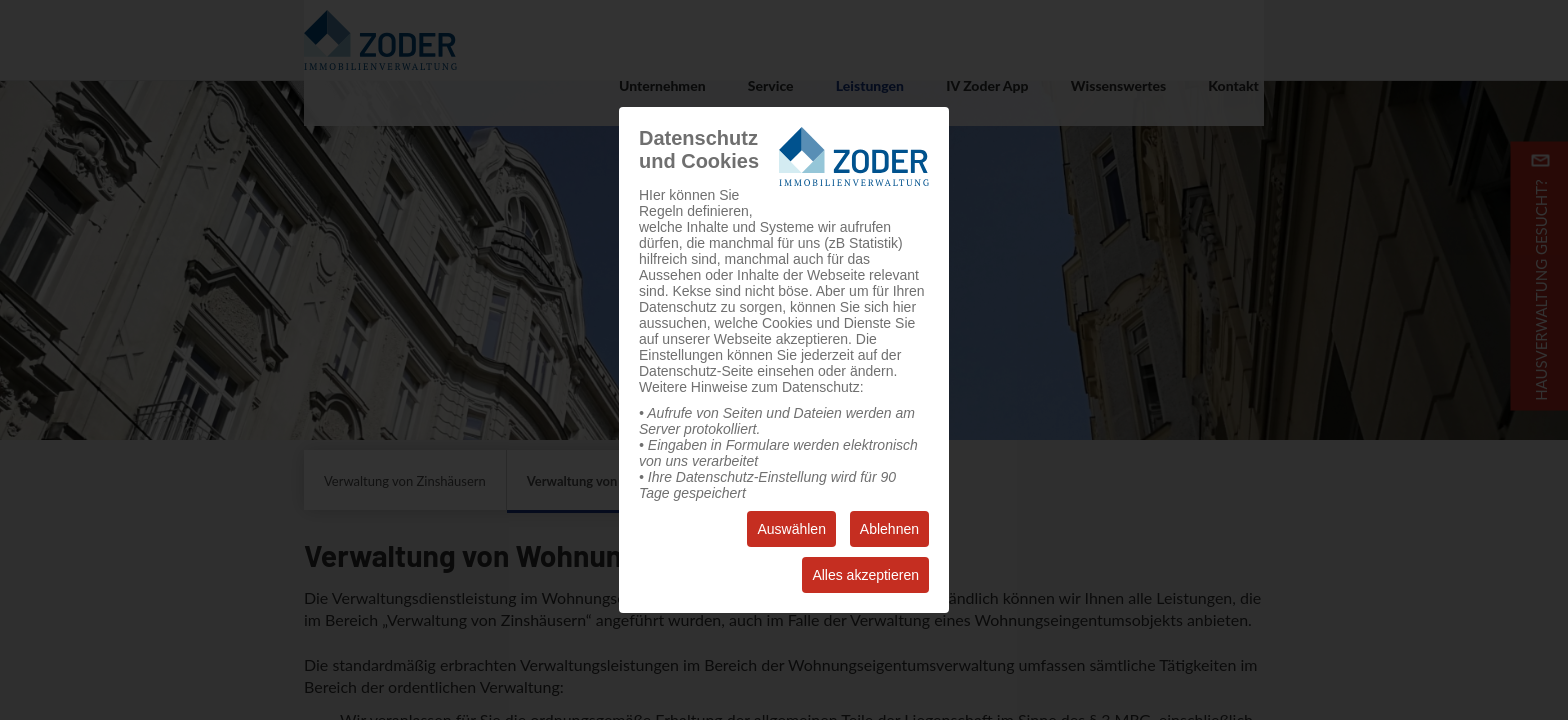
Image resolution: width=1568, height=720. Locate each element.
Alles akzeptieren (865, 575)
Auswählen (791, 529)
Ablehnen (889, 529)
